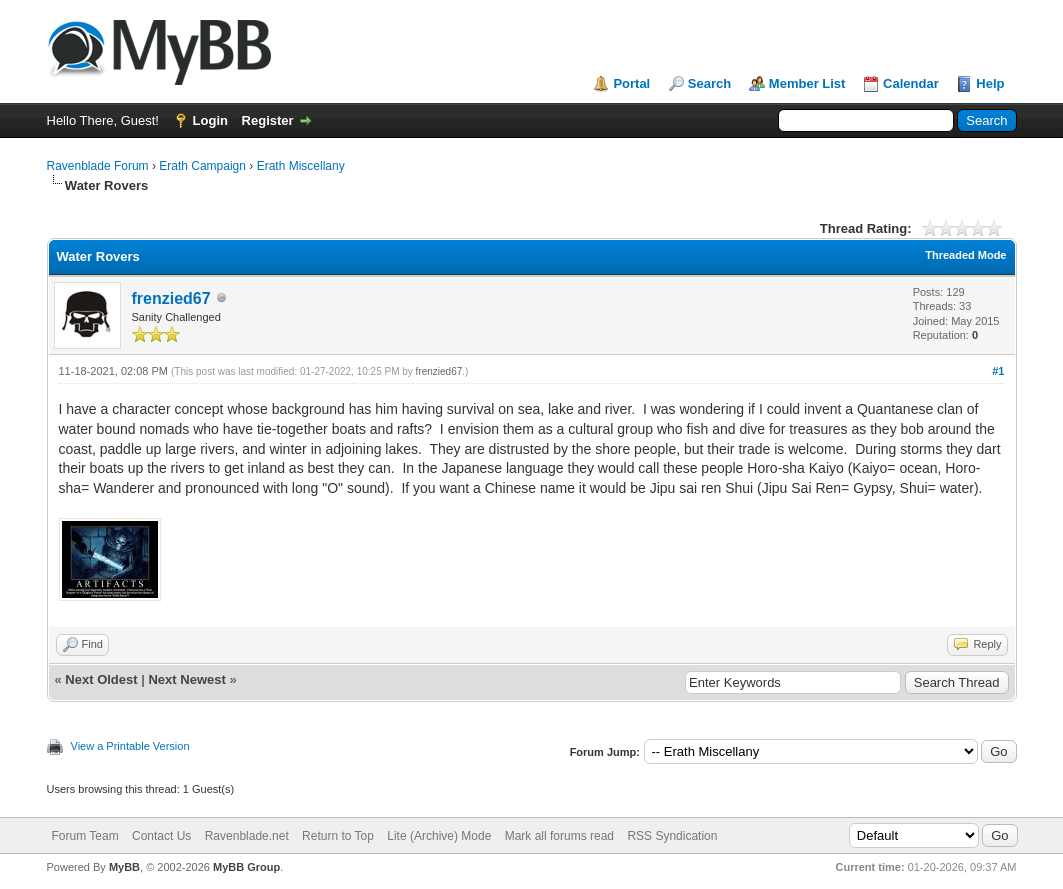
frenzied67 (171, 298)
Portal (631, 83)
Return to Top (338, 836)
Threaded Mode (965, 255)
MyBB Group (246, 867)
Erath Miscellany (301, 166)
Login (210, 120)
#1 (998, 371)
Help (990, 83)
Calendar (911, 83)
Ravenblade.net (247, 836)
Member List (807, 83)
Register (268, 120)
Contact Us (161, 836)
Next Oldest (101, 679)
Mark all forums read (559, 836)
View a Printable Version (130, 746)
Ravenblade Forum (98, 166)
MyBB (124, 867)
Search (709, 83)
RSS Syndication (672, 836)
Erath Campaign (202, 166)
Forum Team (85, 836)
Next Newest (186, 679)
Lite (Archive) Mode (439, 836)
